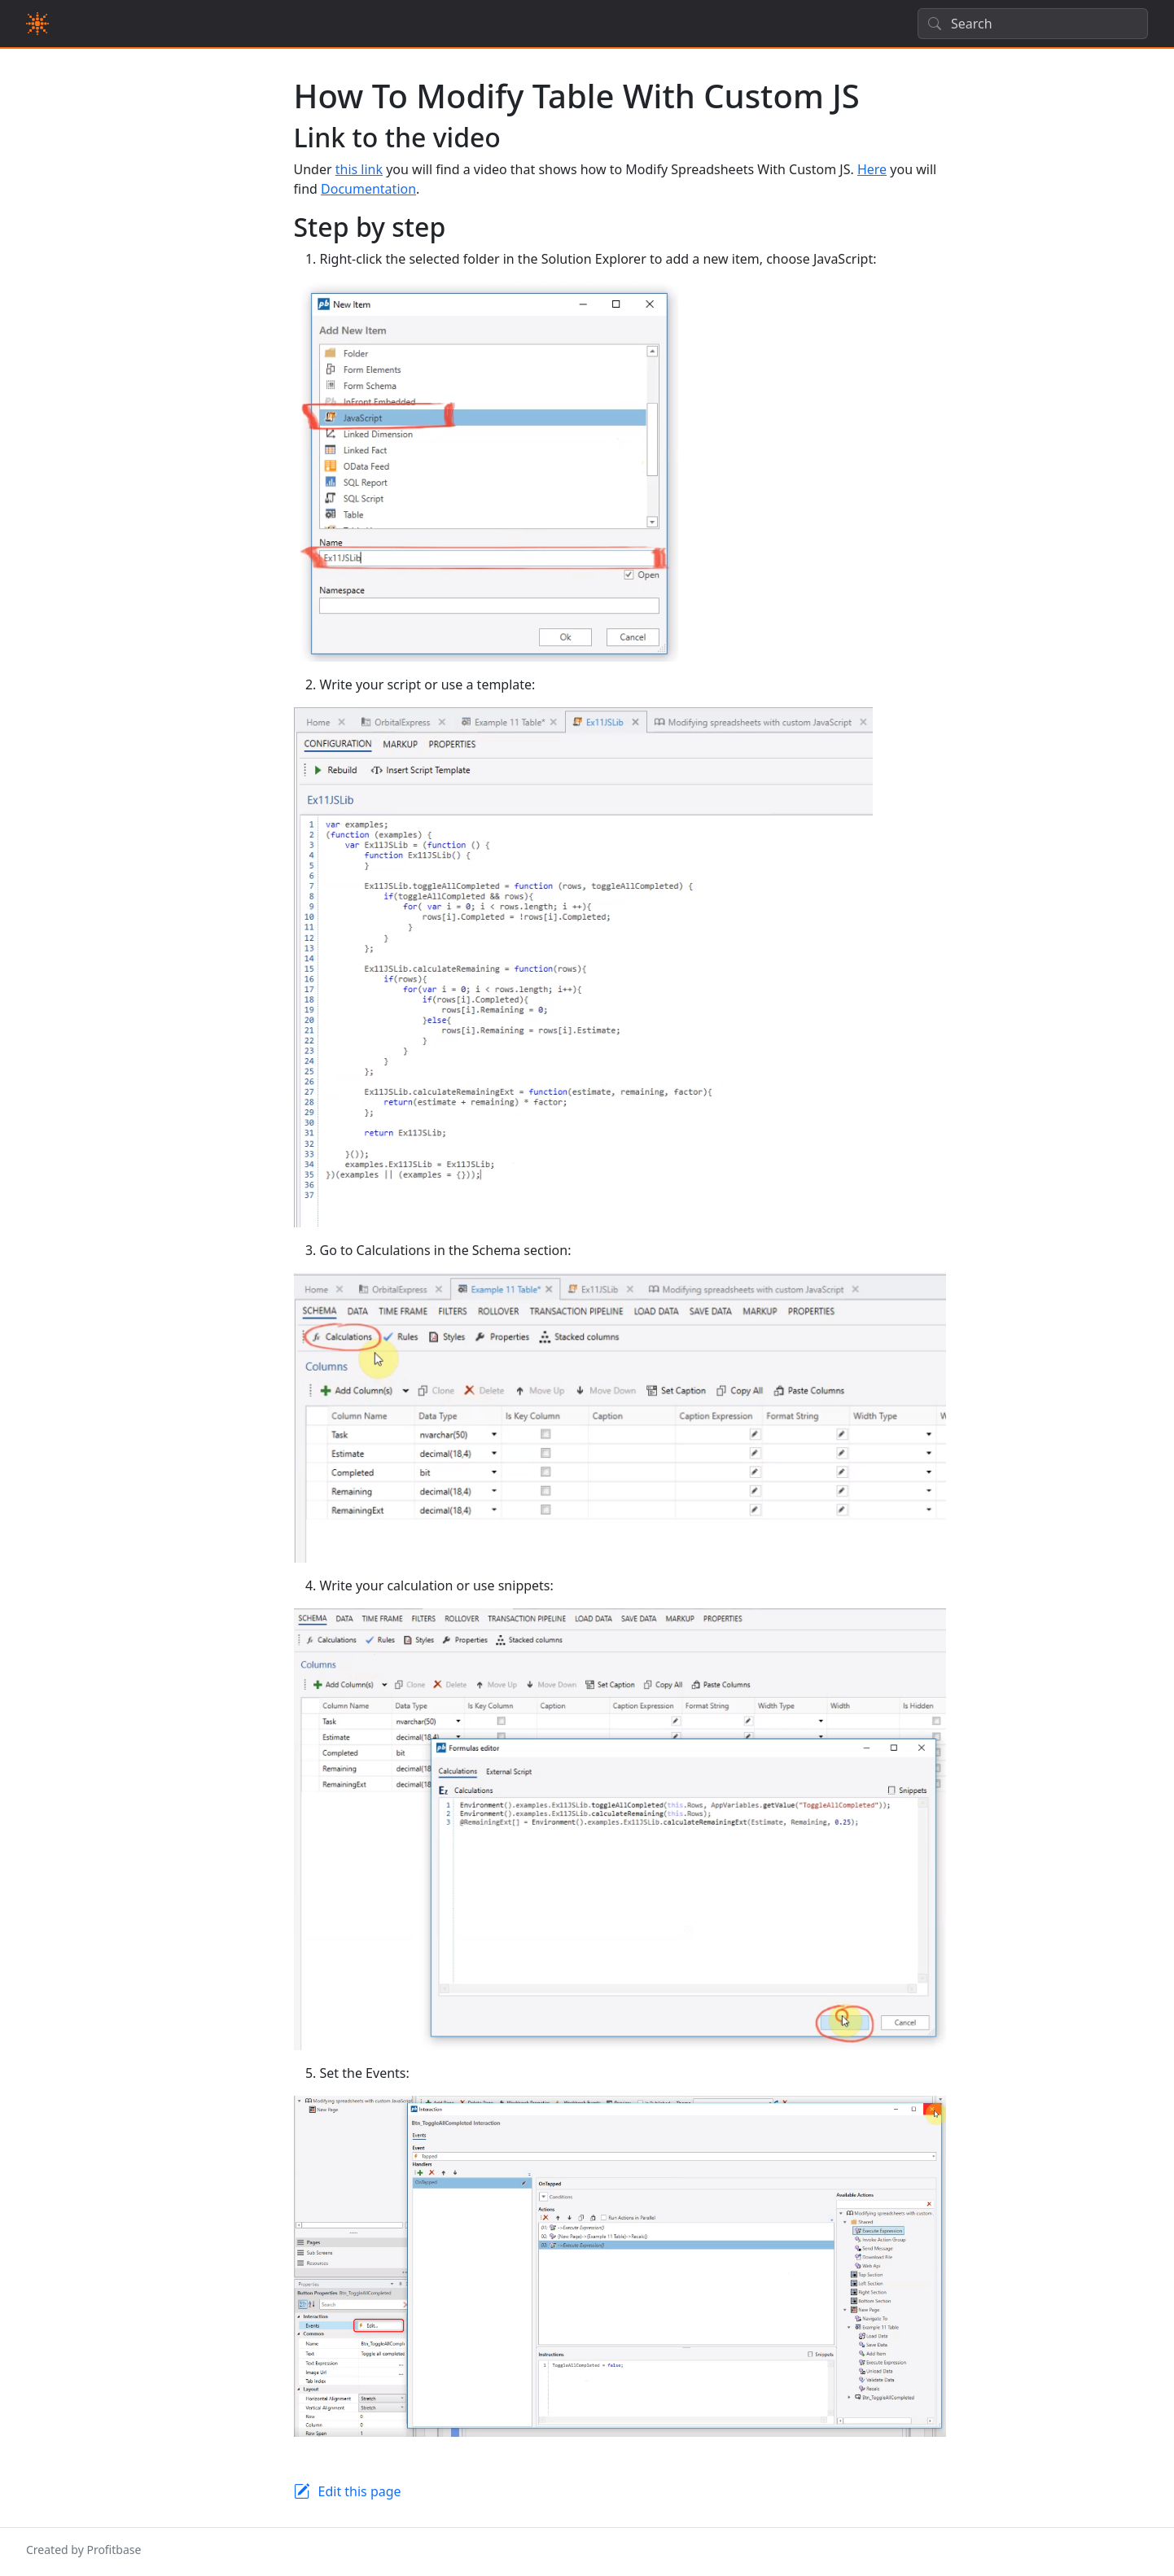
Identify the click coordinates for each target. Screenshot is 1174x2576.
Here (872, 169)
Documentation (368, 189)
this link (359, 169)
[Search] (1033, 23)
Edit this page (359, 2491)
